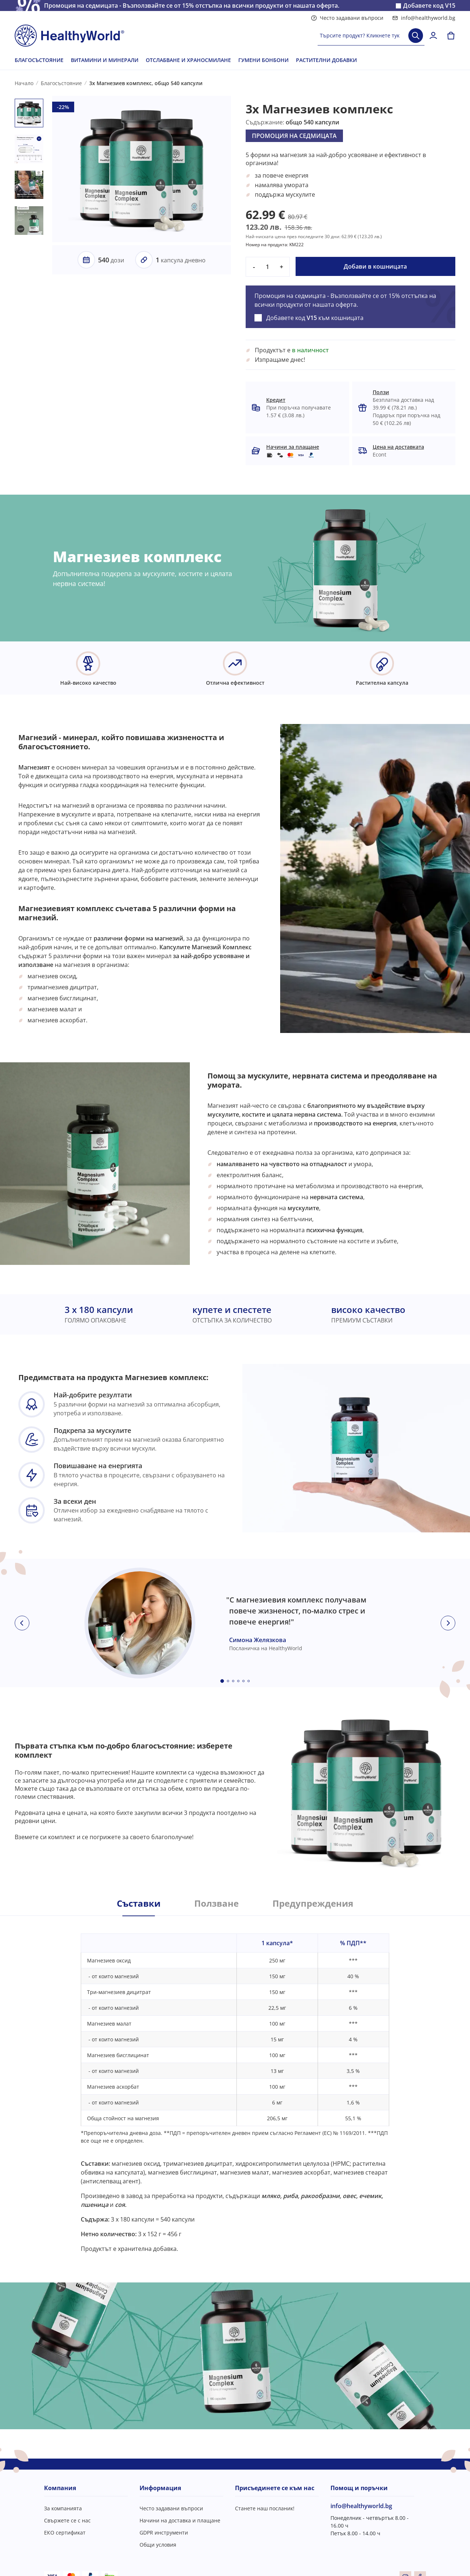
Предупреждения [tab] (312, 1903)
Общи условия (158, 2544)
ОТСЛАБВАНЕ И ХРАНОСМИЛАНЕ (188, 60)
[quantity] (267, 266)
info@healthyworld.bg (423, 17)
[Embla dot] (222, 1681)
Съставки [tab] (138, 1903)
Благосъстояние (61, 83)
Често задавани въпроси (347, 17)
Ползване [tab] (216, 1903)
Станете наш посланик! (264, 2508)
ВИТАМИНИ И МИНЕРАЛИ (104, 60)
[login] (433, 35)
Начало (24, 83)
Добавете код (429, 6)
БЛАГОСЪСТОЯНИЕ (39, 60)
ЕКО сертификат (65, 2532)
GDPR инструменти (164, 2532)
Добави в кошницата (375, 266)
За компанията (63, 2508)
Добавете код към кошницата (315, 318)
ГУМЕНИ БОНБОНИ (263, 60)
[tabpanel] (235, 2084)
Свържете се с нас (67, 2520)
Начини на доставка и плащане (180, 2520)
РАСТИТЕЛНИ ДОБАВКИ (326, 60)
